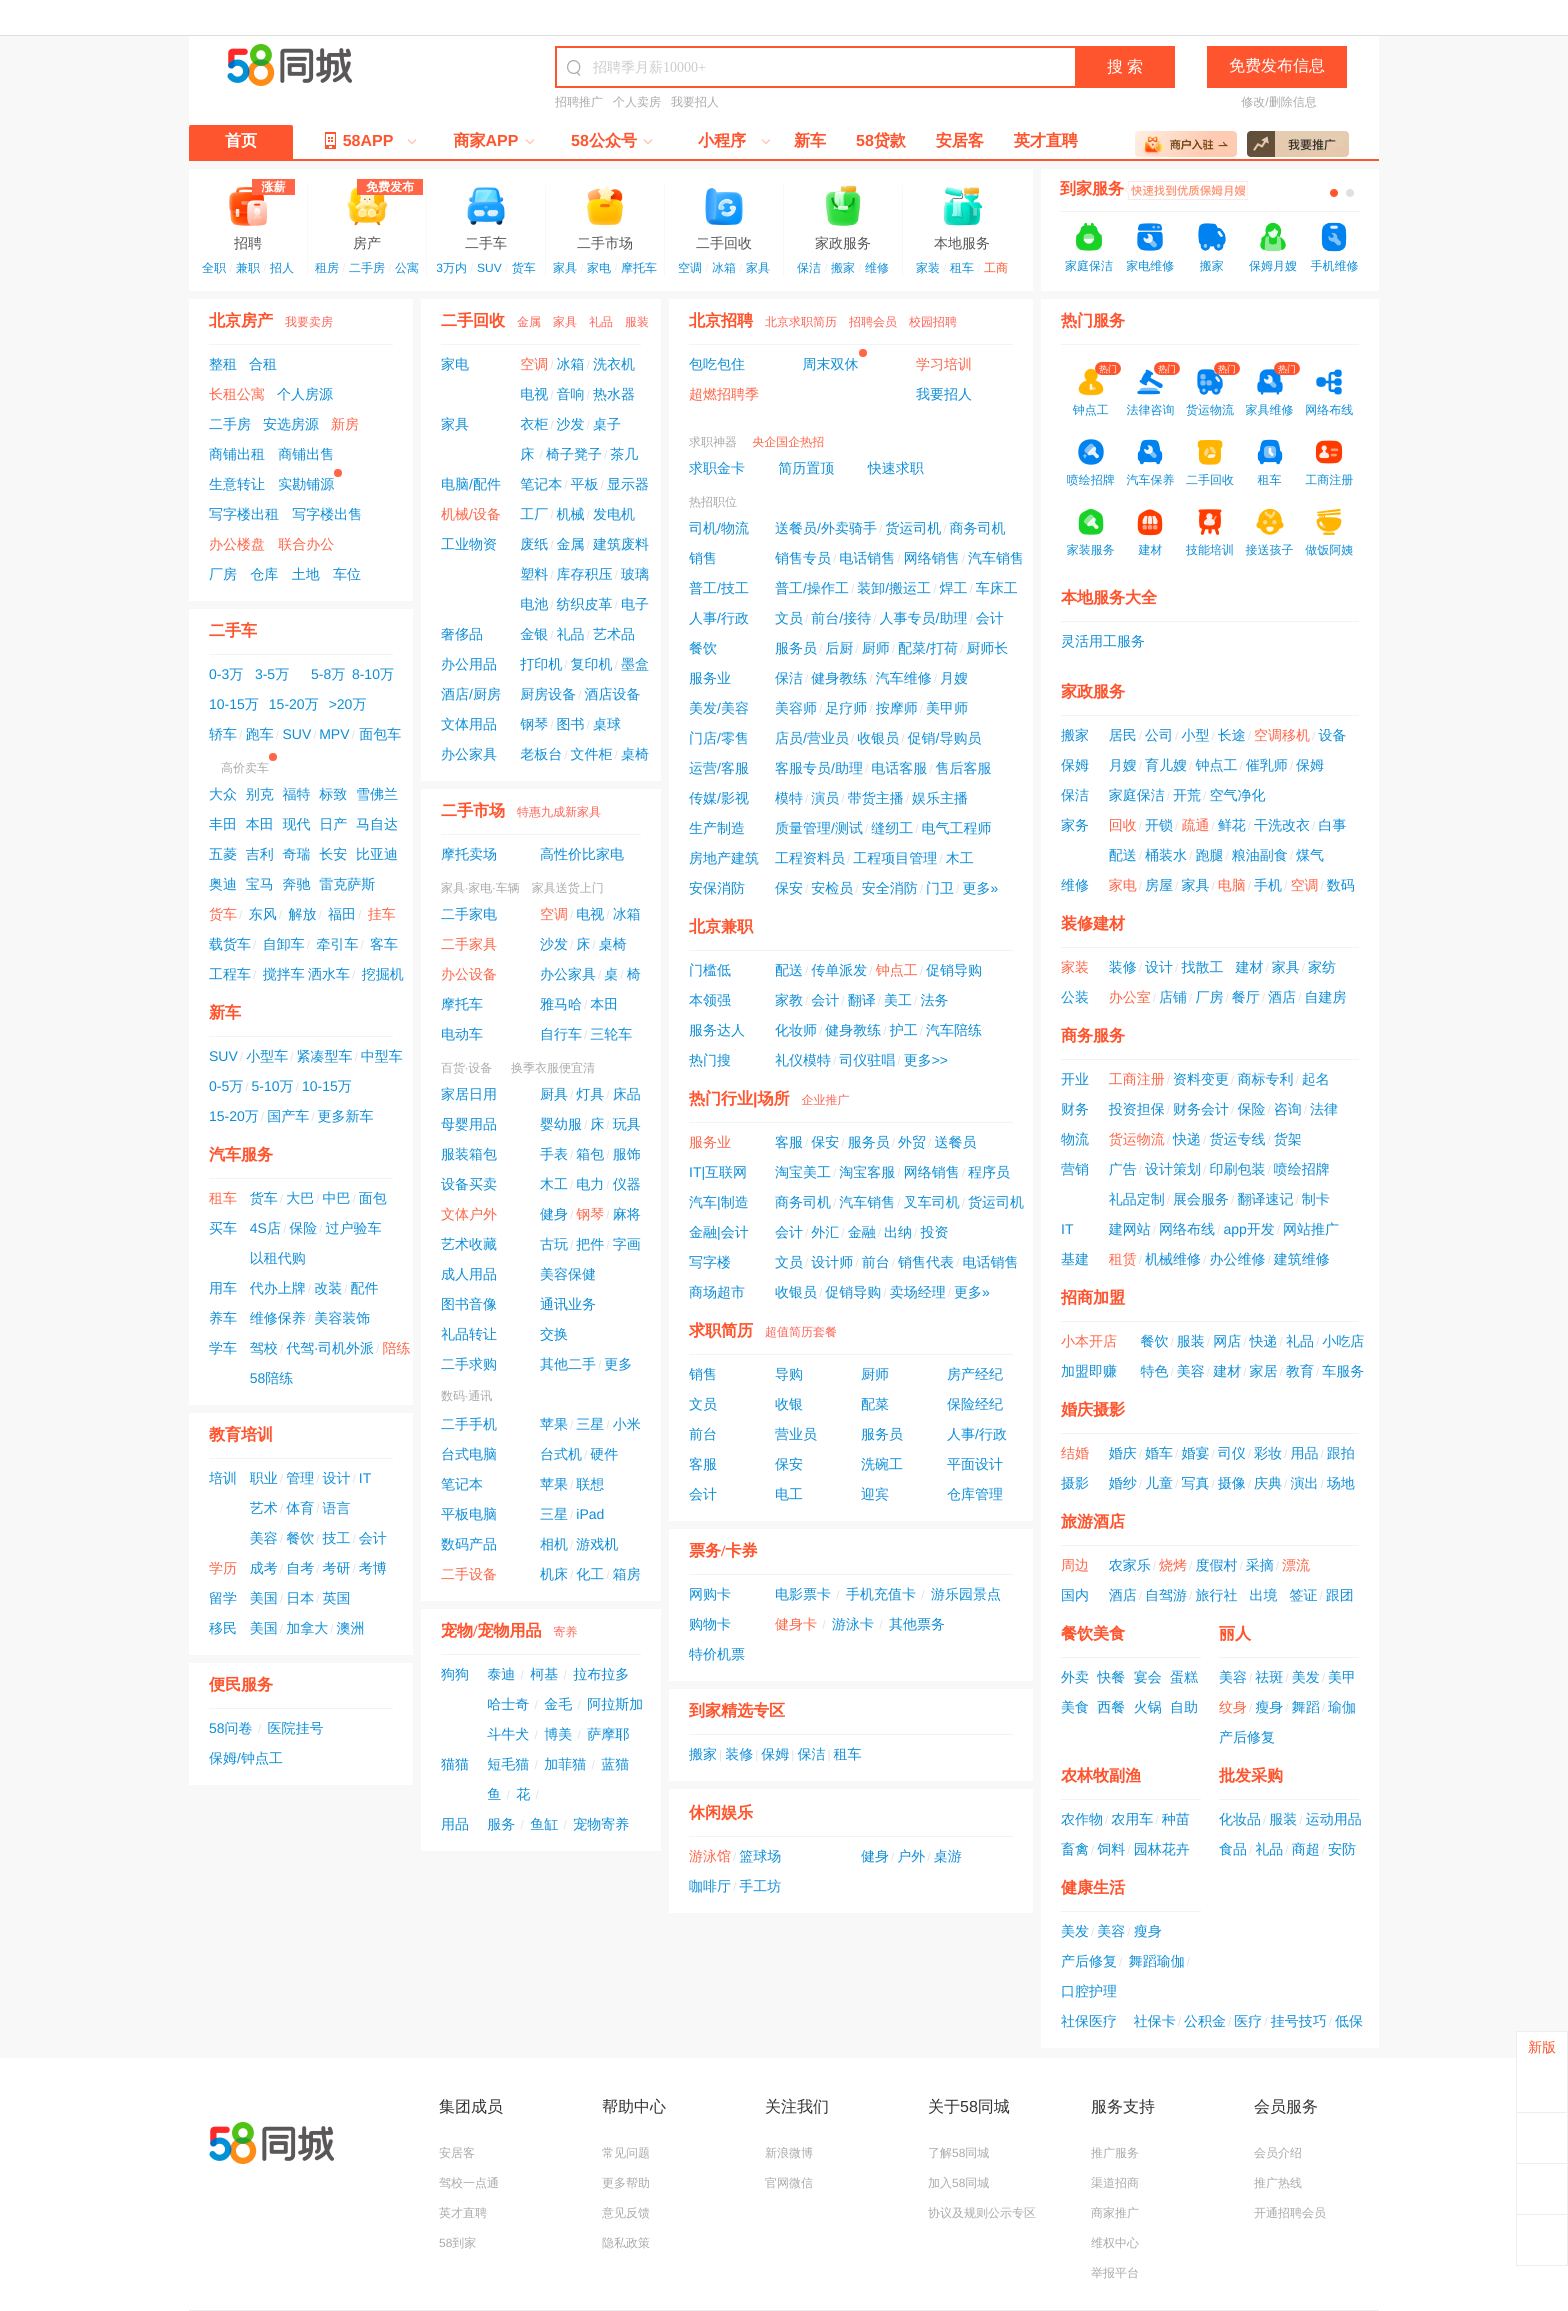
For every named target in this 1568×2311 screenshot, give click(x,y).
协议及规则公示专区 (982, 2213)
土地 (306, 574)
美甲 (1342, 1677)
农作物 (1082, 1819)
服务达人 (717, 1030)
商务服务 (1093, 1036)
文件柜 (592, 754)
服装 (637, 322)
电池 (534, 604)
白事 (1332, 825)
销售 (703, 558)
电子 (635, 604)
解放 (302, 914)
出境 (1263, 1595)
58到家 (457, 2243)
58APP (366, 140)
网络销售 (932, 558)
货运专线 (1237, 1139)
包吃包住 (717, 364)
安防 (1342, 1849)
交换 (554, 1334)
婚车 (1159, 1453)
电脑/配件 (471, 484)
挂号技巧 (1299, 2021)
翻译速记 (1265, 1199)
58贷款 (881, 141)
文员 (789, 618)
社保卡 (1155, 2021)
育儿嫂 (1166, 765)
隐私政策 (626, 2243)
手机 (1268, 885)
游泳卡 (853, 1624)
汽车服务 (241, 1155)
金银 (534, 634)
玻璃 (635, 574)
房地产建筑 (724, 858)
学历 (223, 1568)
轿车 (223, 734)
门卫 (940, 888)
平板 (585, 484)
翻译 (862, 1000)
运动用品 (1334, 1819)
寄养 (565, 1632)
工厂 (534, 514)
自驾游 (1166, 1595)
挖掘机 (383, 974)
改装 (328, 1288)
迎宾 (875, 1494)
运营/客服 (719, 768)
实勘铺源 (306, 484)
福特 (296, 794)
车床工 (997, 588)
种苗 (1176, 1819)
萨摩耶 (608, 1734)
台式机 (561, 1454)
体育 (300, 1508)
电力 (590, 1184)
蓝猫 (615, 1764)
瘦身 (1269, 1707)
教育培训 (241, 1435)
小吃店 (1343, 1341)
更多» (980, 888)
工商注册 (1137, 1079)
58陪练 (272, 1378)
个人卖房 (637, 102)
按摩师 (897, 708)
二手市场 (605, 217)
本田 (260, 824)
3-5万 (272, 674)
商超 (1306, 1849)
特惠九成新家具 (559, 812)
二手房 (367, 268)
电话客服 (899, 768)
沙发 (571, 424)
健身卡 (796, 1624)
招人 (282, 268)
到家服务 (1092, 189)
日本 (300, 1598)
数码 (1341, 885)
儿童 (1159, 1483)
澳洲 (350, 1628)
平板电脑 (469, 1514)
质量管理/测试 (819, 828)
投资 (934, 1232)
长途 (1232, 735)
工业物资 (469, 544)
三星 (590, 1424)
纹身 (1233, 1707)
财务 (1075, 1109)
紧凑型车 (324, 1056)
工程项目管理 (895, 858)
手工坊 (760, 1886)
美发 (1306, 1677)
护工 (904, 1030)
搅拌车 (284, 974)
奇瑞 (296, 854)
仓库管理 (975, 1494)
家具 (565, 268)
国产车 (288, 1116)
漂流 (1296, 1565)
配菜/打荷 (928, 648)
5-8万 (328, 674)
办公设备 (469, 974)
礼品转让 (469, 1334)
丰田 (223, 824)
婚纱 (1123, 1483)
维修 (877, 268)
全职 (214, 268)
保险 (303, 1228)
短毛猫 (508, 1764)
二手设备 (469, 1574)
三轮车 (611, 1034)
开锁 (1159, 825)
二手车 (486, 217)
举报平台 (1115, 2273)
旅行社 (1216, 1595)
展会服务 (1201, 1199)
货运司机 (913, 528)
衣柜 (534, 424)
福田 (342, 914)
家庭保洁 (1089, 266)
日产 (333, 824)
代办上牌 (278, 1288)
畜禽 (1075, 1849)
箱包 (590, 1154)
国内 (1075, 1595)
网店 (1227, 1341)
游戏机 (597, 1544)
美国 (264, 1598)
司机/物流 (719, 528)
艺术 (264, 1508)
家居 (1264, 1371)
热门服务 (1093, 321)
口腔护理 (1089, 1991)
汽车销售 (996, 558)
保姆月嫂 (1273, 266)
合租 (263, 364)
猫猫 (455, 1764)
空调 (690, 268)
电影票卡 (803, 1594)
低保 (1349, 2021)
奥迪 (223, 884)
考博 (373, 1568)
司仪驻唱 (867, 1060)
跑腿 (1209, 855)
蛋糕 (1184, 1677)
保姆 (775, 1754)
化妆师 (796, 1030)
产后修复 (1247, 1737)
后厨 (839, 648)
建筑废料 (621, 544)
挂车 (382, 914)
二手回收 (724, 217)
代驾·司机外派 (330, 1348)
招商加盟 (1093, 1298)
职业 (264, 1478)
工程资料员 (810, 858)
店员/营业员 (812, 738)
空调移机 (1282, 735)
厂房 (223, 574)
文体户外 (469, 1214)
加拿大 (307, 1628)
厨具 (554, 1094)
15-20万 (294, 704)
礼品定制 (1137, 1199)
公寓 (407, 268)
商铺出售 (306, 454)
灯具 (590, 1094)
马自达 (377, 824)
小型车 (267, 1056)
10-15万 (234, 704)
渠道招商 (1115, 2183)
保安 (789, 888)
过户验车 (354, 1228)
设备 (1332, 735)
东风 (263, 914)
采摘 (1260, 1565)
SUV (489, 268)
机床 (554, 1574)
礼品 (601, 322)
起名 (1316, 1079)
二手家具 (469, 944)
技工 (336, 1538)
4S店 (265, 1228)
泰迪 (501, 1674)
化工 (590, 1574)
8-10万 (373, 674)
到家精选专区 (737, 1711)
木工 (554, 1184)
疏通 (1195, 825)
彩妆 (1268, 1453)
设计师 (832, 1262)
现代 (296, 824)
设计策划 (1173, 1169)
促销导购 (954, 970)
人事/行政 (719, 618)
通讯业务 (568, 1304)
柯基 (544, 1674)
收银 (789, 1404)
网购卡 (710, 1594)
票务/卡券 (723, 1551)
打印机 (541, 664)
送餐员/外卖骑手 (826, 528)
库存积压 (585, 574)
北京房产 (241, 321)
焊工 (953, 588)
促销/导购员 (945, 738)
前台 (876, 1262)
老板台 (541, 754)
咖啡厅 (710, 1886)
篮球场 (760, 1856)
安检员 (832, 888)
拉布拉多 (601, 1674)
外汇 (825, 1232)
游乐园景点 (966, 1594)
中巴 (336, 1198)
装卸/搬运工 (894, 588)
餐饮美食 (1093, 1634)
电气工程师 (957, 828)
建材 (1249, 967)
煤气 (1310, 855)
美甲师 (947, 708)
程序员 (989, 1172)
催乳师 (1267, 765)
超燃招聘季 (724, 394)
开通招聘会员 (1290, 2213)
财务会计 (1201, 1109)
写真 (1195, 1483)
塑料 (534, 574)
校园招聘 (933, 322)
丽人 (1235, 1634)
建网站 (1130, 1229)
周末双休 (831, 364)
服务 (501, 1824)
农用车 (1132, 1819)
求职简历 (721, 1331)
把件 (590, 1244)
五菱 (223, 854)
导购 (789, 1374)
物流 (1075, 1139)
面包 (373, 1198)
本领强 (710, 1000)
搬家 (843, 268)
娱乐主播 (940, 798)
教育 (1300, 1371)
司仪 (1232, 1453)
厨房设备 (548, 694)
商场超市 (717, 1292)
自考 (300, 1568)
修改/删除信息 (1278, 102)
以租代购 (278, 1258)
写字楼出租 (244, 514)
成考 (264, 1568)
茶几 (624, 454)
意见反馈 (626, 2213)
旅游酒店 (1093, 1522)
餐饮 (300, 1538)
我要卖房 (309, 322)
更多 (618, 1364)
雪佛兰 (377, 794)
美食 (1075, 1707)
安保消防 (717, 888)
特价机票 (717, 1654)
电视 (534, 394)
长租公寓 (237, 394)
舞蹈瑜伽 (1157, 1961)
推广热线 (1278, 2183)
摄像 (1232, 1483)
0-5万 (226, 1086)
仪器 (627, 1184)
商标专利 (1265, 1079)
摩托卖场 (469, 854)
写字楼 (710, 1262)
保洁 (809, 268)
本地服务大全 (1109, 598)
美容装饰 (342, 1318)
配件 (364, 1288)
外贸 (912, 1142)
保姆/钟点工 (246, 1758)
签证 (1303, 1595)
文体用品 (469, 724)
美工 (898, 1000)
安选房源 (291, 424)
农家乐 (1130, 1565)
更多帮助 (626, 2183)
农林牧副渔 (1101, 1776)
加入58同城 (958, 2183)
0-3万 (226, 674)
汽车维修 (904, 678)
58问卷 (231, 1728)
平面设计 (975, 1464)
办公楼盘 (237, 544)
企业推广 (825, 1100)
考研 (336, 1568)
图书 (571, 724)
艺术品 (614, 634)
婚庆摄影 (1093, 1410)
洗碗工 (882, 1464)
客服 (789, 1142)
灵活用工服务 (1103, 641)
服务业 (710, 678)
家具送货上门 (568, 888)
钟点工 (897, 970)
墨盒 (635, 664)
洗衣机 (614, 364)
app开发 (1248, 1229)
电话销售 (867, 558)
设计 (336, 1478)
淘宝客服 (867, 1172)
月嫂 (954, 678)
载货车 (230, 944)
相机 (554, 1544)
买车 (223, 1228)
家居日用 (469, 1094)
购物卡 (710, 1624)
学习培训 (944, 364)
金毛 (558, 1704)
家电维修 (1150, 266)
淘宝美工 (803, 1172)
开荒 (1187, 795)
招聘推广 (579, 102)
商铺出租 (237, 454)
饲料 (1111, 1849)
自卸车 (284, 944)
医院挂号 (296, 1728)
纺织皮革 (585, 604)
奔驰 (296, 884)
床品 (627, 1094)
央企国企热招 (788, 442)
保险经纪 (975, 1404)
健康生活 (1093, 1888)
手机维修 (1334, 266)
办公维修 (1237, 1259)
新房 (345, 424)
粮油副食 (1260, 855)
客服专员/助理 (819, 768)
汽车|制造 (719, 1202)
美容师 (796, 708)
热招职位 (713, 502)
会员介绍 (1278, 2153)
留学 (223, 1598)
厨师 (876, 648)
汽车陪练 (954, 1030)
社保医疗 (1089, 2021)
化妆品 (1240, 1819)
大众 (223, 794)
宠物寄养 (601, 1824)
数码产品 (469, 1544)
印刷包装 (1237, 1169)
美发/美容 (719, 708)
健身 (554, 1214)
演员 (825, 798)
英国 (336, 1598)
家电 (599, 268)
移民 (223, 1628)
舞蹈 (1306, 1707)
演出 (1304, 1483)
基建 (1075, 1259)
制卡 (1316, 1199)
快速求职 (896, 468)
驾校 (264, 1348)
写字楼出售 (327, 514)
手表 (554, 1154)
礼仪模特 (803, 1060)
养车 (223, 1318)
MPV (334, 734)
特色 (1155, 1371)
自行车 (561, 1034)
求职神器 (713, 442)
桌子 (607, 424)
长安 (333, 854)
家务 (1075, 825)
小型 (1195, 735)
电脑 (1232, 885)
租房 (327, 268)
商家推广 (1115, 2213)
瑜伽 (1342, 1707)
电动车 (462, 1034)
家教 (789, 1000)
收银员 (878, 738)
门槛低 (710, 970)
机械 (571, 514)
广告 (1123, 1169)
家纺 (1322, 967)
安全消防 (890, 888)
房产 (367, 217)
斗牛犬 (508, 1734)
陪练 (396, 1348)
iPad (590, 1514)
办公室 (1130, 997)
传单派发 (839, 970)
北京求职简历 (801, 322)
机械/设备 (471, 514)
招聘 (248, 217)
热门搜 (710, 1060)
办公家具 (469, 754)
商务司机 (978, 528)
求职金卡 (717, 468)
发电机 (614, 514)
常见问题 (626, 2153)
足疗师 (846, 708)
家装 (928, 268)
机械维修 (1173, 1259)
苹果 (554, 1424)
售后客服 (964, 768)
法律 (1324, 1109)
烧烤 (1173, 1565)
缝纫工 (892, 828)
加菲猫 (565, 1764)
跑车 (260, 734)
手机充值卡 (881, 1594)
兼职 (248, 268)
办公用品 (469, 664)
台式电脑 (469, 1454)
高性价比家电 (582, 854)
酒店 (1282, 997)
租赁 (1123, 1259)
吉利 (260, 854)
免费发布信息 (1277, 66)
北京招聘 (721, 321)
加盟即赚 (1089, 1371)
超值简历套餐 (801, 1332)
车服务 (1343, 1371)
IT (365, 1478)
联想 (590, 1484)
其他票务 (917, 1624)
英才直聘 (1046, 141)
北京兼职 (721, 927)
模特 (789, 798)
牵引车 (337, 944)
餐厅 (1246, 997)
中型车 (382, 1056)
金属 (529, 322)
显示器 (628, 484)
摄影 (1075, 1483)
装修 (739, 1754)
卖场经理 (918, 1292)
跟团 (1340, 1595)
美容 (264, 1538)
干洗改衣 (1282, 825)
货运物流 (1137, 1139)
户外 (911, 1856)
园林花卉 (1162, 1849)
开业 (1075, 1079)
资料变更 (1201, 1079)
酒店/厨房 (471, 694)
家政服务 (843, 217)
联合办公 (306, 544)
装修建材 (1093, 924)
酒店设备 (613, 694)
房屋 (1159, 885)
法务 (934, 1000)
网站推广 (1311, 1229)
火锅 (1148, 1707)
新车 (810, 141)
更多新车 (346, 1116)
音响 (571, 394)
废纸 (534, 544)
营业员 (796, 1434)
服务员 (796, 648)
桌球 (607, 724)
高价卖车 (245, 768)
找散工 (1202, 967)
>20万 (348, 704)
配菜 (875, 1404)
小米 (627, 1424)
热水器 (614, 394)
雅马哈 (561, 1004)
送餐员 (955, 1142)
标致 (333, 794)
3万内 (451, 268)
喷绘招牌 (1302, 1169)
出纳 (898, 1232)
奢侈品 (462, 634)
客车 (384, 944)
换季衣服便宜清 (553, 1068)
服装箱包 (469, 1154)
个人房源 (305, 394)
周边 (1075, 1565)
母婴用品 (469, 1124)
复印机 (592, 664)
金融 (862, 1232)
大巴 (300, 1198)
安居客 (960, 141)
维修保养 (278, 1318)
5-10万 (273, 1086)
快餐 (1111, 1677)
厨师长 (987, 648)
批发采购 (1251, 1776)
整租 (223, 364)
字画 (627, 1244)
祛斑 (1269, 1677)
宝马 (260, 884)
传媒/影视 (719, 798)
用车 (223, 1288)
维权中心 (1115, 2243)
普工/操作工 (812, 588)
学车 (223, 1348)
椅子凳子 (574, 454)
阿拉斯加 (615, 1704)
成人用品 (469, 1274)
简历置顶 (806, 468)
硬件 (604, 1454)
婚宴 (1195, 1453)
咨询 (1288, 1109)
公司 (1159, 735)
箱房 (627, 1574)
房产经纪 (975, 1374)
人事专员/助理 (924, 618)
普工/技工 (719, 588)
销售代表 (926, 1262)
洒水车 (329, 974)
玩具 (627, 1124)
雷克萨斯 (347, 884)
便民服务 (241, 1685)
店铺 (1173, 997)
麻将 (627, 1214)
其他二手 (568, 1364)
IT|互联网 (718, 1172)
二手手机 (469, 1424)
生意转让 (237, 484)
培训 (223, 1478)
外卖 (1075, 1677)
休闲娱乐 (721, 1813)
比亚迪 (377, 854)
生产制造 (717, 828)
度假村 (1216, 1565)
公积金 (1205, 2021)
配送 (789, 970)
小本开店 (1089, 1341)
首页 (241, 141)
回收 (1123, 825)
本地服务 (962, 217)
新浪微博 (789, 2153)
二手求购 (469, 1364)
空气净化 (1237, 795)
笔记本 (541, 484)
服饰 (627, 1154)
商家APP (494, 141)
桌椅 (635, 754)
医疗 (1248, 2021)
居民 (1123, 735)
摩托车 (639, 268)
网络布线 (1187, 1229)
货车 (524, 268)
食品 (1233, 1849)
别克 (260, 794)
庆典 (1268, 1483)
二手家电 (469, 914)
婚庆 (1123, 1453)
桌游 (948, 1856)
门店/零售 (719, 738)
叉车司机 (932, 1202)
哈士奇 (508, 1704)
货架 (1288, 1139)
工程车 (230, 974)
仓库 (264, 574)
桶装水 (1166, 855)
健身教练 (839, 678)
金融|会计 (719, 1232)
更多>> (926, 1060)
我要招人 (695, 102)
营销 (1075, 1169)
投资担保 (1137, 1109)
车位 (347, 574)
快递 (1187, 1139)
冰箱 (724, 268)
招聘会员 (873, 322)
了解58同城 (958, 2153)
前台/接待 (841, 618)
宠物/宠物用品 (491, 1631)
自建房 (1325, 997)
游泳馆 (710, 1856)
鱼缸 (544, 1824)
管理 (300, 1478)
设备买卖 (469, 1184)
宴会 (1148, 1677)
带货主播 (876, 798)
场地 (1341, 1483)
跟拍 (1341, 1453)
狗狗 (455, 1674)
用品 (455, 1824)
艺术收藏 (469, 1244)
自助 (1184, 1707)
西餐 (1111, 1707)
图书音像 (469, 1304)
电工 (789, 1494)
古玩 (554, 1244)
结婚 (1075, 1453)
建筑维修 (1302, 1259)
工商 (996, 268)
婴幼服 (561, 1124)
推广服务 (1115, 2153)
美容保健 (568, 1274)
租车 (962, 268)
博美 (558, 1734)
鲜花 (1232, 825)
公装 (1075, 997)
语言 (336, 1508)
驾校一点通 (469, 2183)
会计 (373, 1538)
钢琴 (534, 724)
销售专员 (803, 558)
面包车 (380, 734)
